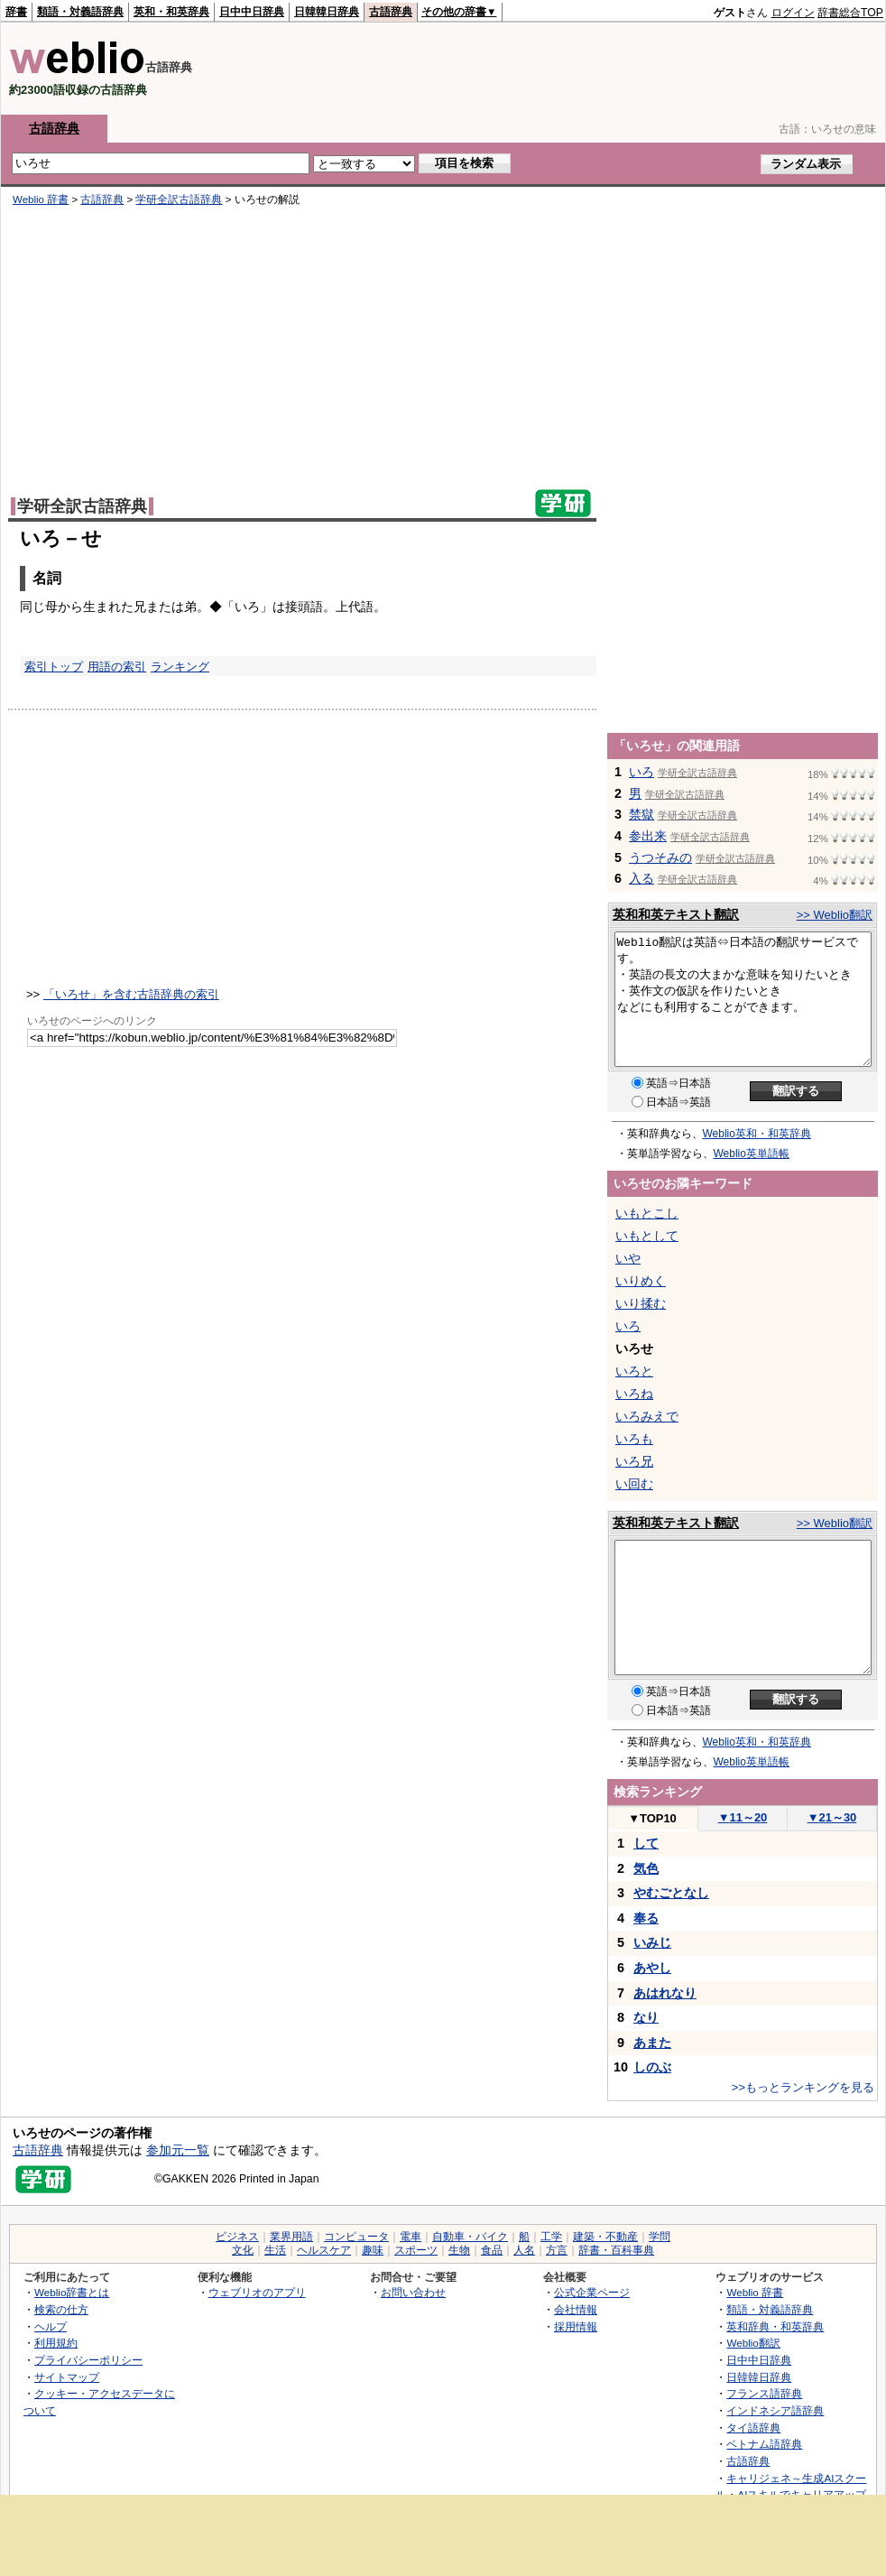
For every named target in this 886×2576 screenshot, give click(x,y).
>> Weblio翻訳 (834, 915)
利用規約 (56, 2343)
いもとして (646, 1235)
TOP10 (652, 1818)
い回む (634, 1484)
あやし (652, 1967)
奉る (646, 1918)
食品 (492, 2250)
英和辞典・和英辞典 (775, 2326)
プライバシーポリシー (88, 2360)
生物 (459, 2250)
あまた (652, 2042)
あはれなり (665, 1993)
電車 (410, 2236)
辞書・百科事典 (616, 2250)
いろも (634, 1439)
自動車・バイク (470, 2236)
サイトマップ (66, 2377)
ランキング (180, 666)
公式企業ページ (592, 2292)
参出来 (648, 836)
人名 (524, 2250)
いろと (634, 1371)
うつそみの (660, 857)
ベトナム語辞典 (764, 2444)
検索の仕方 (61, 2309)
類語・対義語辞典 (80, 11)
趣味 (372, 2250)
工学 (551, 2236)
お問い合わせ (413, 2292)
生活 (275, 2250)
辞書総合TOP (850, 12)
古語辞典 (390, 11)
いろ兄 (634, 1461)
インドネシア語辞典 (775, 2410)
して (646, 1843)
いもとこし (646, 1213)
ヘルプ (50, 2326)
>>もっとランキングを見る (803, 2087)
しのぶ (652, 2067)
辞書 (16, 11)
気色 (646, 1868)
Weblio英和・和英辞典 (757, 1133)
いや (628, 1258)
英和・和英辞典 (171, 11)
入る (641, 878)
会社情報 (575, 2309)
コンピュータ (356, 2236)
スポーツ (416, 2250)
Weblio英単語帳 (751, 1153)
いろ (641, 771)
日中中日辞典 (251, 11)
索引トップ (53, 666)
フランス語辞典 (764, 2393)
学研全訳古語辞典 (178, 199)
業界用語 (291, 2236)
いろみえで (646, 1416)
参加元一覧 (177, 2150)
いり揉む (640, 1303)
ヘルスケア (324, 2250)
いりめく (640, 1281)
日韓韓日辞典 (326, 11)
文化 (243, 2250)
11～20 (743, 1817)
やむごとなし (671, 1893)
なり (646, 2017)
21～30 (832, 1817)
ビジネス (237, 2236)
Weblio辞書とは (71, 2292)
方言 (557, 2250)
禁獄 (641, 814)
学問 (659, 2236)
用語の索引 (117, 666)
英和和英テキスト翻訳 (676, 914)
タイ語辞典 (753, 2427)
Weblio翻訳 (753, 2343)
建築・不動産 (605, 2236)
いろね (634, 1393)
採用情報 (575, 2326)
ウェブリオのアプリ (257, 2292)
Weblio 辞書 (41, 199)
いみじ (652, 1942)
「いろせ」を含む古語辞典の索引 (131, 994)
